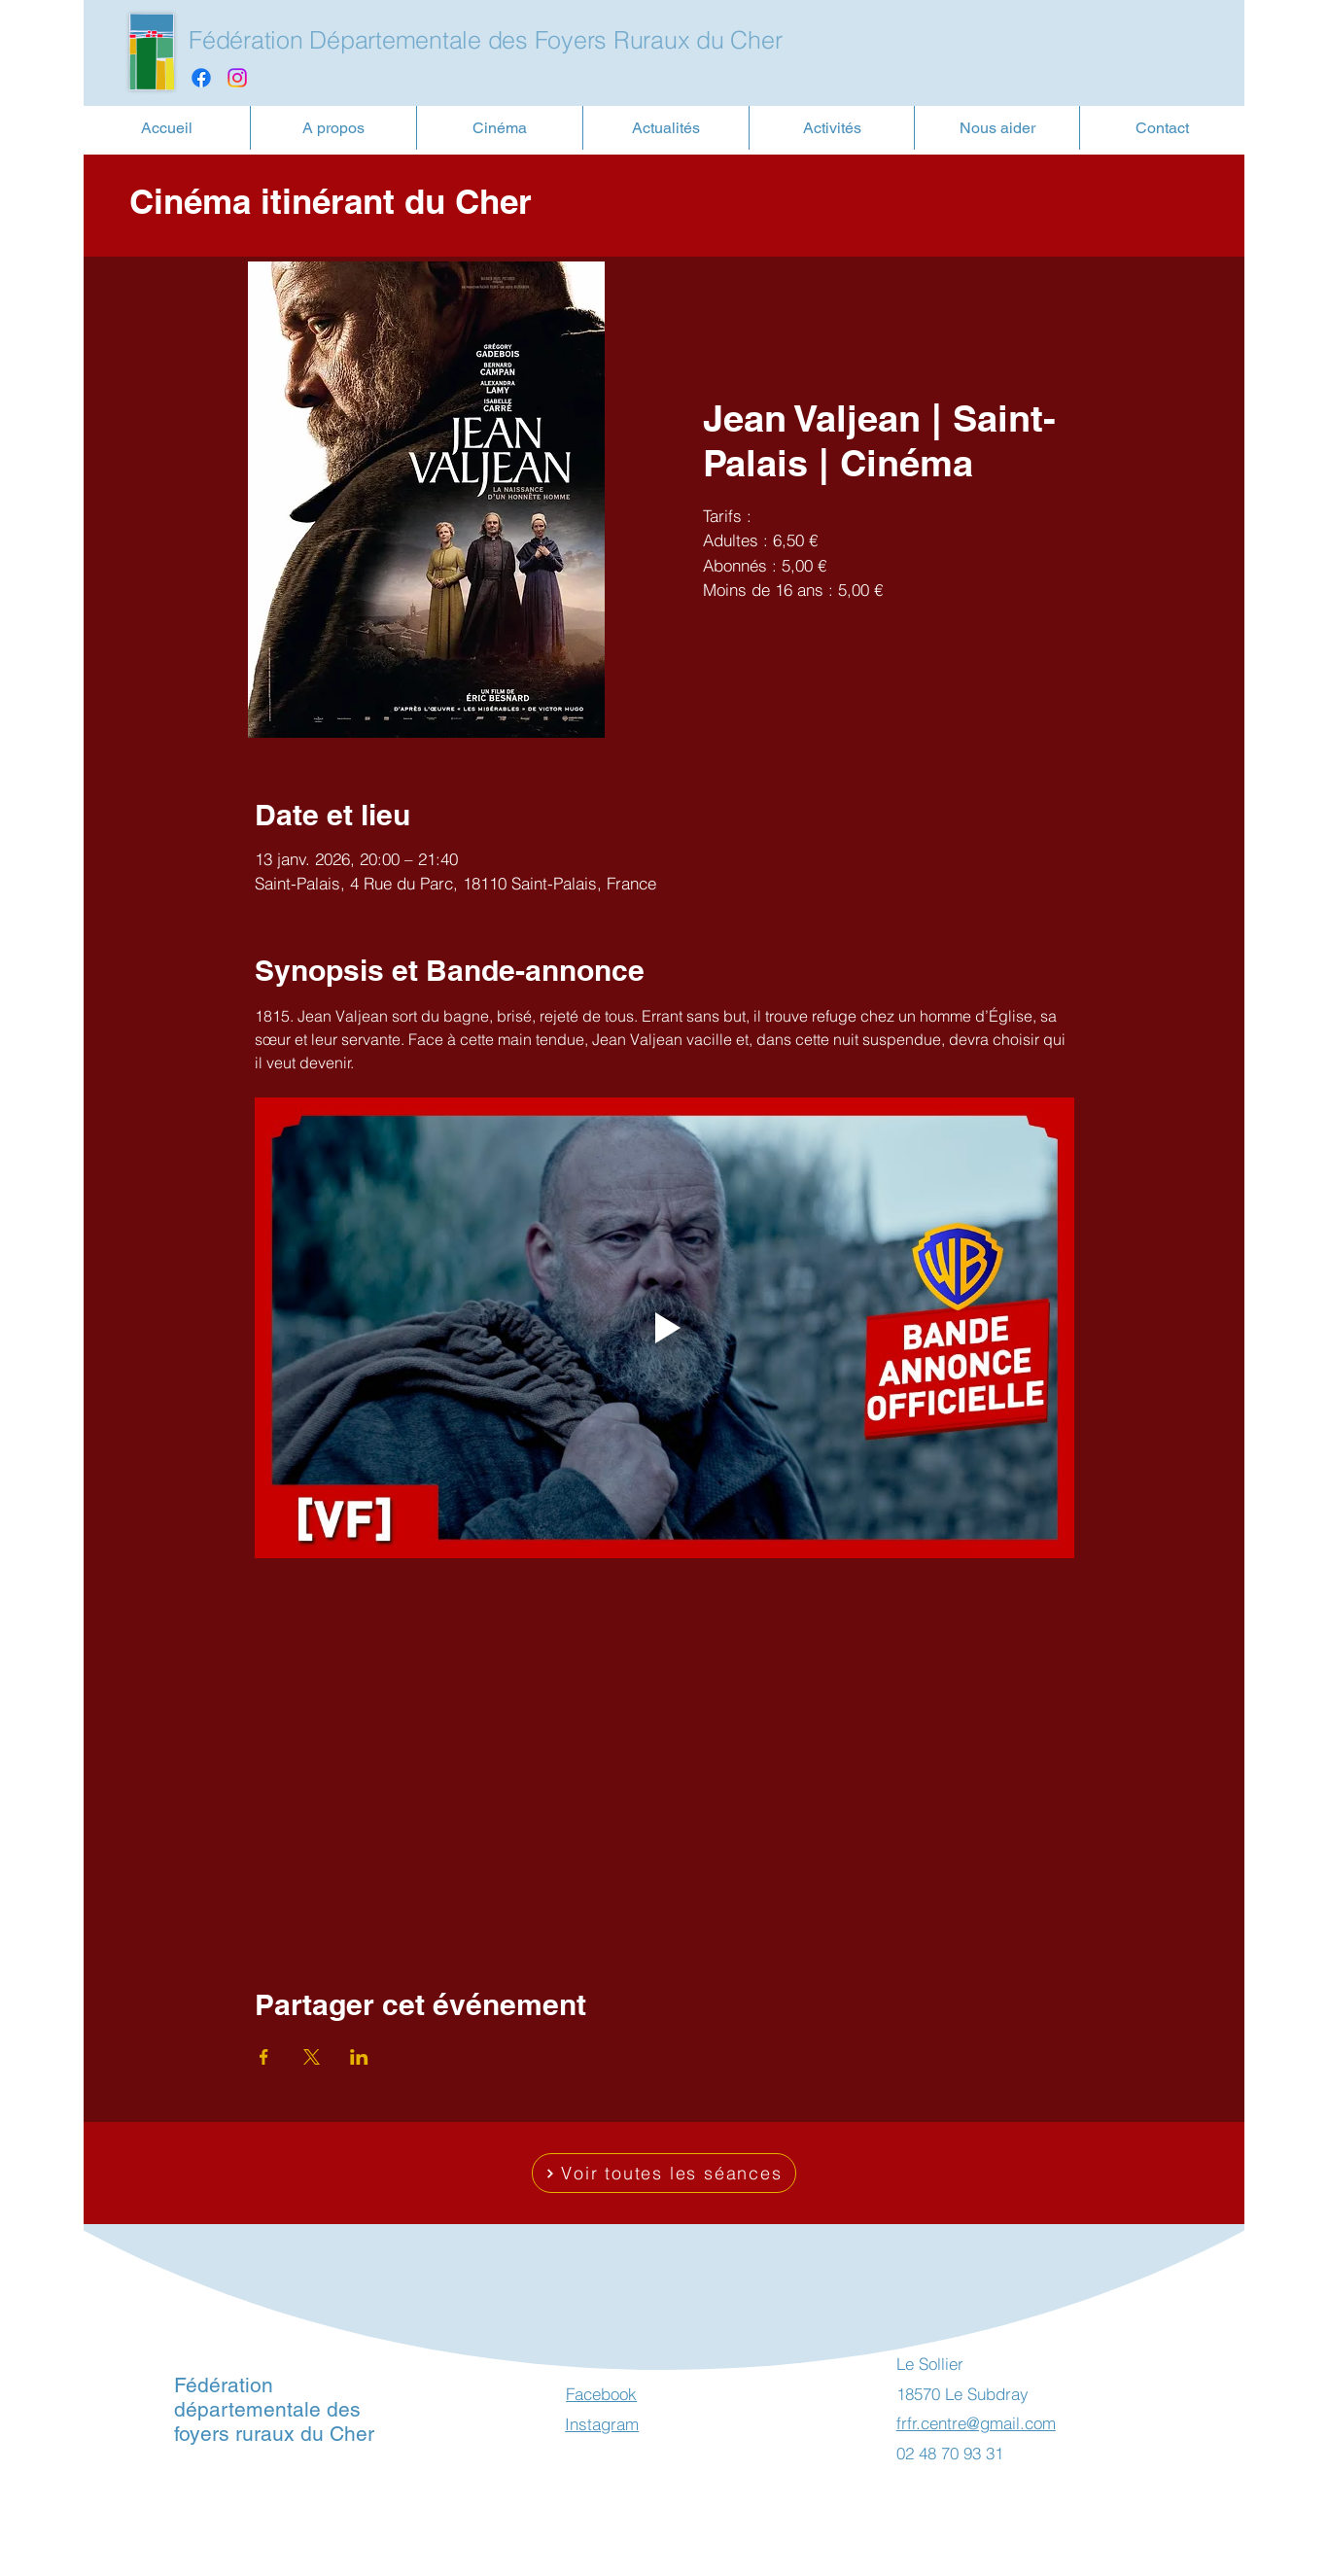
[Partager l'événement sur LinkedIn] (359, 2057)
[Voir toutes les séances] (664, 2173)
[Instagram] (237, 77)
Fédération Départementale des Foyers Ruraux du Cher (485, 39)
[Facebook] (201, 77)
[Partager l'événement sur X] (311, 2057)
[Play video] (664, 1327)
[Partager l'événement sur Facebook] (264, 2057)
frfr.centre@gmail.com (976, 2423)
